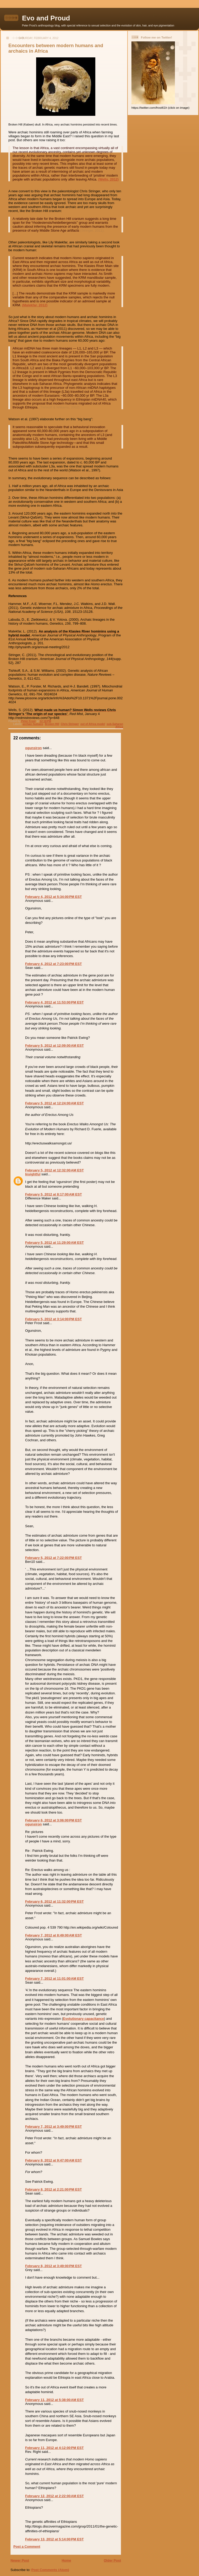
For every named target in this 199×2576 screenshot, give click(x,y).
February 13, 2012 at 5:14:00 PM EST (54, 2539)
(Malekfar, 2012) (34, 305)
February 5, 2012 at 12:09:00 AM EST (54, 1045)
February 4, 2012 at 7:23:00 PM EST (53, 964)
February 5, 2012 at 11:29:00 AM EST (54, 1243)
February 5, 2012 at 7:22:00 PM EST (53, 1558)
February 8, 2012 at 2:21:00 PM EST (53, 2189)
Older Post (112, 2560)
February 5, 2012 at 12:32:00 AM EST (54, 1170)
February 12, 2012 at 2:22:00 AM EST (54, 2496)
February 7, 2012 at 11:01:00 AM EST (54, 1978)
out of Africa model (92, 724)
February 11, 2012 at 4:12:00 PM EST (54, 2448)
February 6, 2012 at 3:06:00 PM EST (53, 1820)
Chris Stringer (70, 724)
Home (66, 2560)
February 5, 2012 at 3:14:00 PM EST (53, 1319)
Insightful (33, 1174)
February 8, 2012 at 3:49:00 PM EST (53, 2266)
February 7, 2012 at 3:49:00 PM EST (53, 2127)
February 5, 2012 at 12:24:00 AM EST (54, 1103)
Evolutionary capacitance (83, 2019)
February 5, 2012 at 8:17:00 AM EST (53, 1194)
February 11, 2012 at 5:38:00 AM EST (54, 2400)
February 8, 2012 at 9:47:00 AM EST (53, 2160)
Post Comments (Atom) (50, 2570)
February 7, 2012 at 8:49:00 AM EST (53, 1935)
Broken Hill (52, 724)
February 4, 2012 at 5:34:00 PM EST (53, 897)
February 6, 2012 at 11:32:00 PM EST (54, 1901)
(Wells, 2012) (108, 179)
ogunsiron (33, 748)
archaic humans (33, 724)
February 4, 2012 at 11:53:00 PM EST (54, 1002)
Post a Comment (26, 2546)
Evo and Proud (46, 18)
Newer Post (19, 2560)
